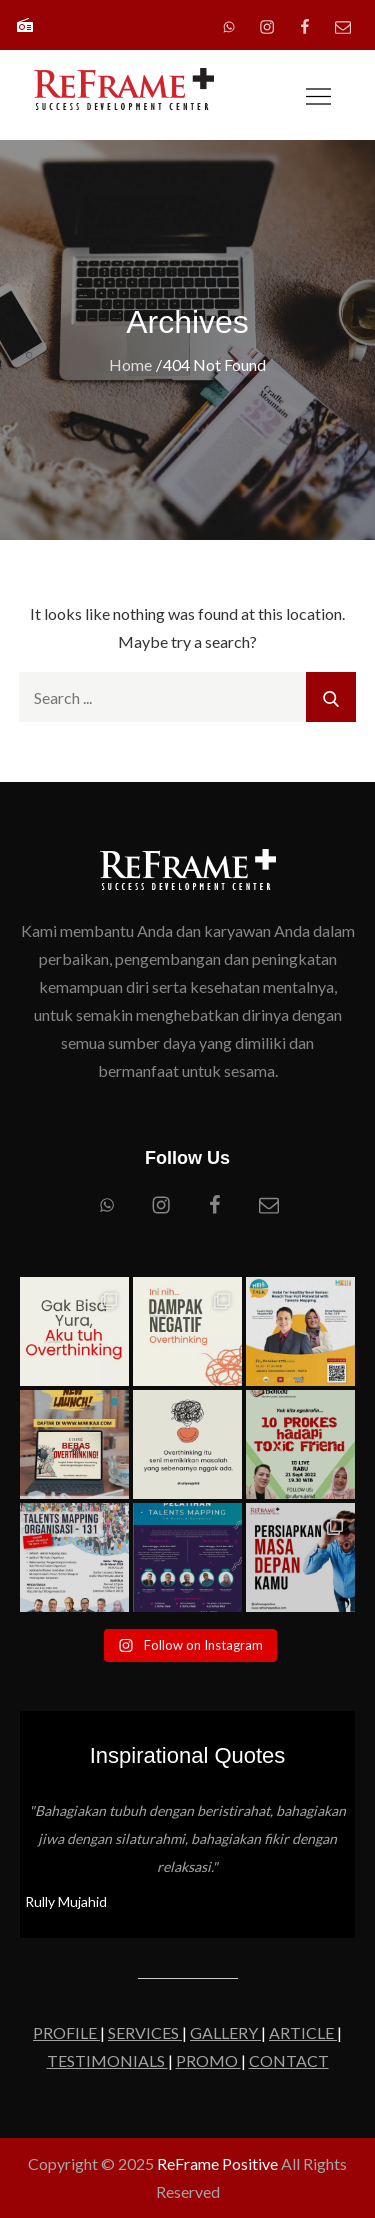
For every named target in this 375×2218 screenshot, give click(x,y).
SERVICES (145, 2032)
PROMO (208, 2060)
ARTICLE (303, 2032)
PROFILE (66, 2032)
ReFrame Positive (217, 2163)
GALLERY (225, 2032)
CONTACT (289, 2060)
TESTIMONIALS (107, 2060)
